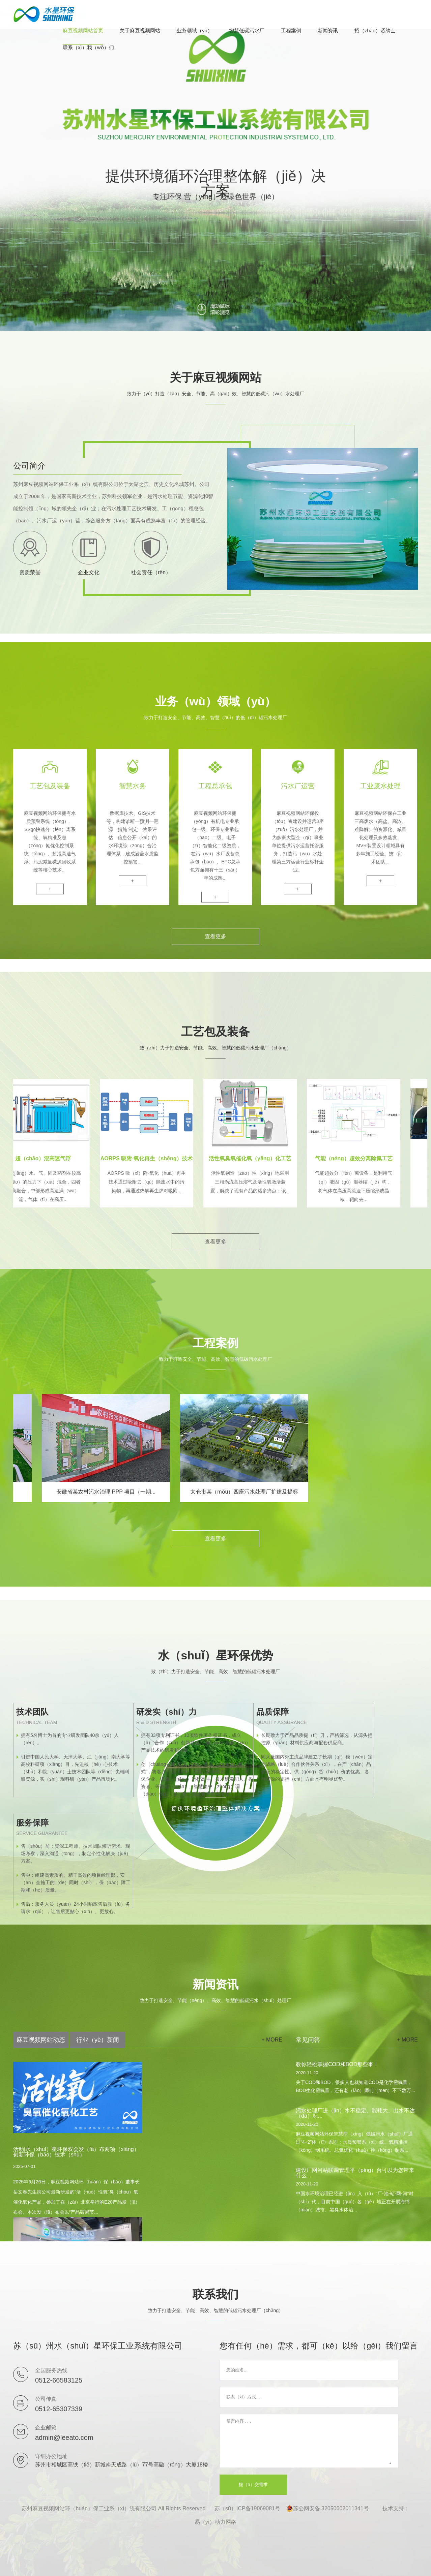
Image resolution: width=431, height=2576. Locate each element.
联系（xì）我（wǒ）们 (88, 47)
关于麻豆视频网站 (140, 30)
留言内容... (309, 2441)
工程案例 (291, 30)
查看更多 (215, 936)
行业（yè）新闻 (97, 2039)
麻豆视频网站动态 (41, 2039)
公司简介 (29, 465)
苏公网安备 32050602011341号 (327, 2508)
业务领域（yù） (194, 30)
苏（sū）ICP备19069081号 (247, 2508)
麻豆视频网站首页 (83, 30)
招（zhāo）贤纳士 (375, 30)
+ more (271, 2040)
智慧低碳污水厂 (246, 30)
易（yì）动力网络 (215, 2522)
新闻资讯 (328, 30)
